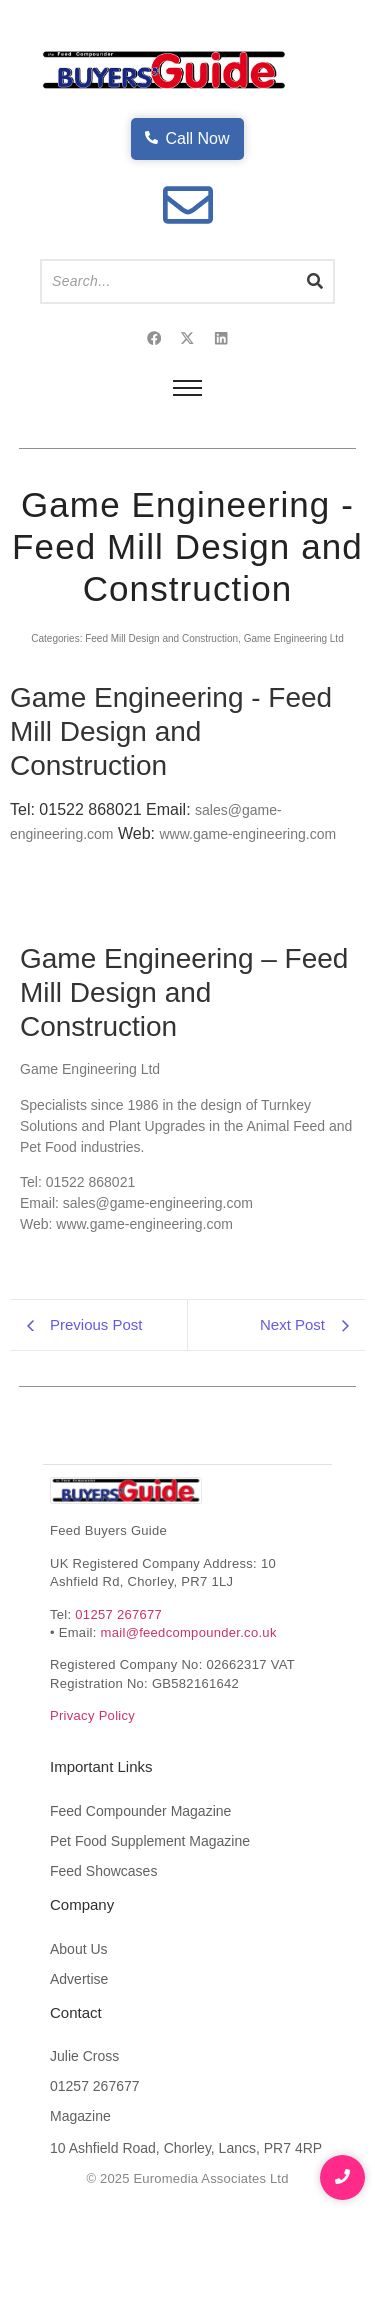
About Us (79, 2024)
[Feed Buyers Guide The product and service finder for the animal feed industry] (126, 1566)
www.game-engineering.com (247, 834)
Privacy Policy (92, 1791)
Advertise (79, 2054)
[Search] (168, 281)
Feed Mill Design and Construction (161, 638)
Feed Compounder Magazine (140, 1886)
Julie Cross (84, 2132)
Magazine (80, 2192)
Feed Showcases (103, 1946)
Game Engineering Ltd (294, 638)
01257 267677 (118, 1689)
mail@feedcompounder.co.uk (189, 1707)
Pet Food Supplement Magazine (150, 1916)
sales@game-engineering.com (158, 1279)
